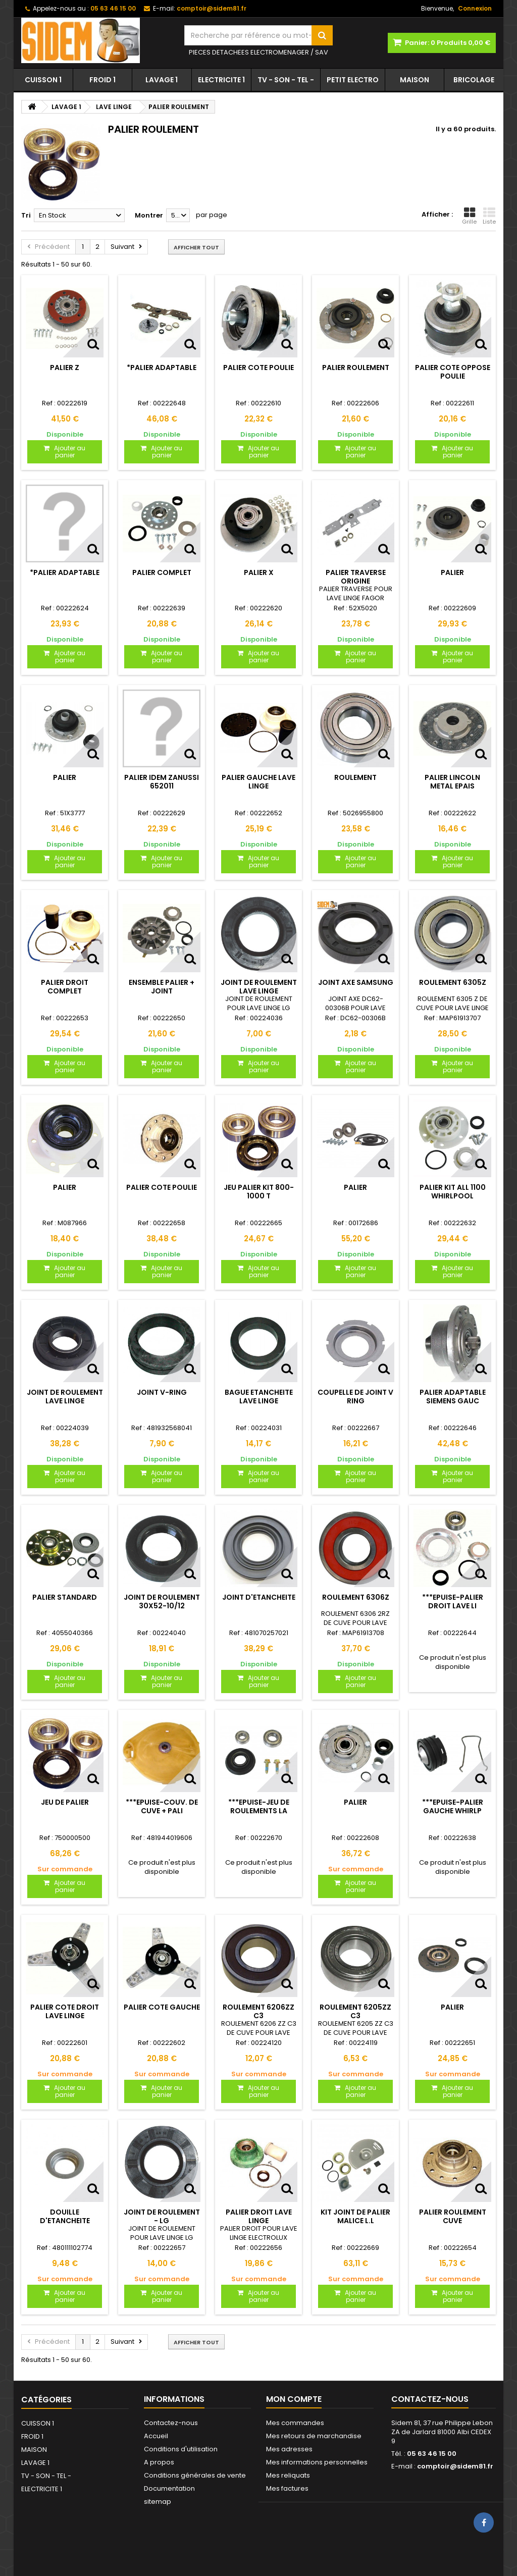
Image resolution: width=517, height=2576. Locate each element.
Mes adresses (289, 2449)
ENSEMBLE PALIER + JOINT (161, 986)
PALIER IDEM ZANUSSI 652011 (161, 781)
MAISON (414, 80)
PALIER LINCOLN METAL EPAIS (452, 781)
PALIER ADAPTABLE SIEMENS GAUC (453, 1396)
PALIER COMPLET (161, 572)
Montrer (149, 215)
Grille (469, 216)
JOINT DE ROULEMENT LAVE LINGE (259, 986)
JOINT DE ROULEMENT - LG (162, 2216)
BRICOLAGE (473, 80)
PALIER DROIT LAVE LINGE (259, 2216)
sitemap (157, 2501)
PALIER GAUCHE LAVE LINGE (258, 781)
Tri (26, 215)
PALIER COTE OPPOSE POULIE (452, 371)
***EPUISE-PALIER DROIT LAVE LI (452, 1601)
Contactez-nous (171, 2423)
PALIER (452, 572)
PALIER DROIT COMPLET (64, 986)
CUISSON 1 (43, 80)
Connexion (475, 8)
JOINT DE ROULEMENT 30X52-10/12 (162, 1601)
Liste (489, 216)
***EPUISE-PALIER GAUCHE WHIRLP (452, 1806)
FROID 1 (102, 80)
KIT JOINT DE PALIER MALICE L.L (355, 2216)
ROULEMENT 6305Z (452, 982)
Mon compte (294, 2399)
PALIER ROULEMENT (355, 367)
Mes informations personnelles (317, 2462)
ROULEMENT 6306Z (355, 1597)
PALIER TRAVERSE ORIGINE (356, 576)
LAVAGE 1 (161, 80)
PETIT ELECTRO (353, 80)
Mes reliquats (288, 2475)
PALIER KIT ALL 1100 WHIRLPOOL (453, 1191)
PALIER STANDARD (64, 1597)
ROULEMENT (355, 777)
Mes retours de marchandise (313, 2436)
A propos (159, 2462)
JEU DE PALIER (65, 1802)
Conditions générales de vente (195, 2475)
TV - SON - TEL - (285, 80)
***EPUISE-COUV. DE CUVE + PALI (162, 1806)
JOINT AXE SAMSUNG (355, 982)
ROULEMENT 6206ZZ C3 (258, 2011)
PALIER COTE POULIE (258, 367)
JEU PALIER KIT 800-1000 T (259, 1191)
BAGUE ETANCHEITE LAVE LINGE (259, 1396)
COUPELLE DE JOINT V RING (355, 1396)
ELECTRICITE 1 (221, 80)
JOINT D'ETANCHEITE (258, 1597)
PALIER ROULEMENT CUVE (452, 2216)
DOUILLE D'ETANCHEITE (65, 2216)
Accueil (156, 2436)
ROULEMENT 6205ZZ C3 (355, 2011)
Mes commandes (295, 2423)
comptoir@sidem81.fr (455, 2466)
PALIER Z (64, 367)
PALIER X (259, 572)
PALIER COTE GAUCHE (162, 2007)
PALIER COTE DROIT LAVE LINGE (64, 2011)
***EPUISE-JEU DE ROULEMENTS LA (258, 1806)
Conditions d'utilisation (181, 2449)
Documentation (169, 2488)
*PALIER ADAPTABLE (161, 367)
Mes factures (287, 2488)
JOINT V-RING (162, 1392)
